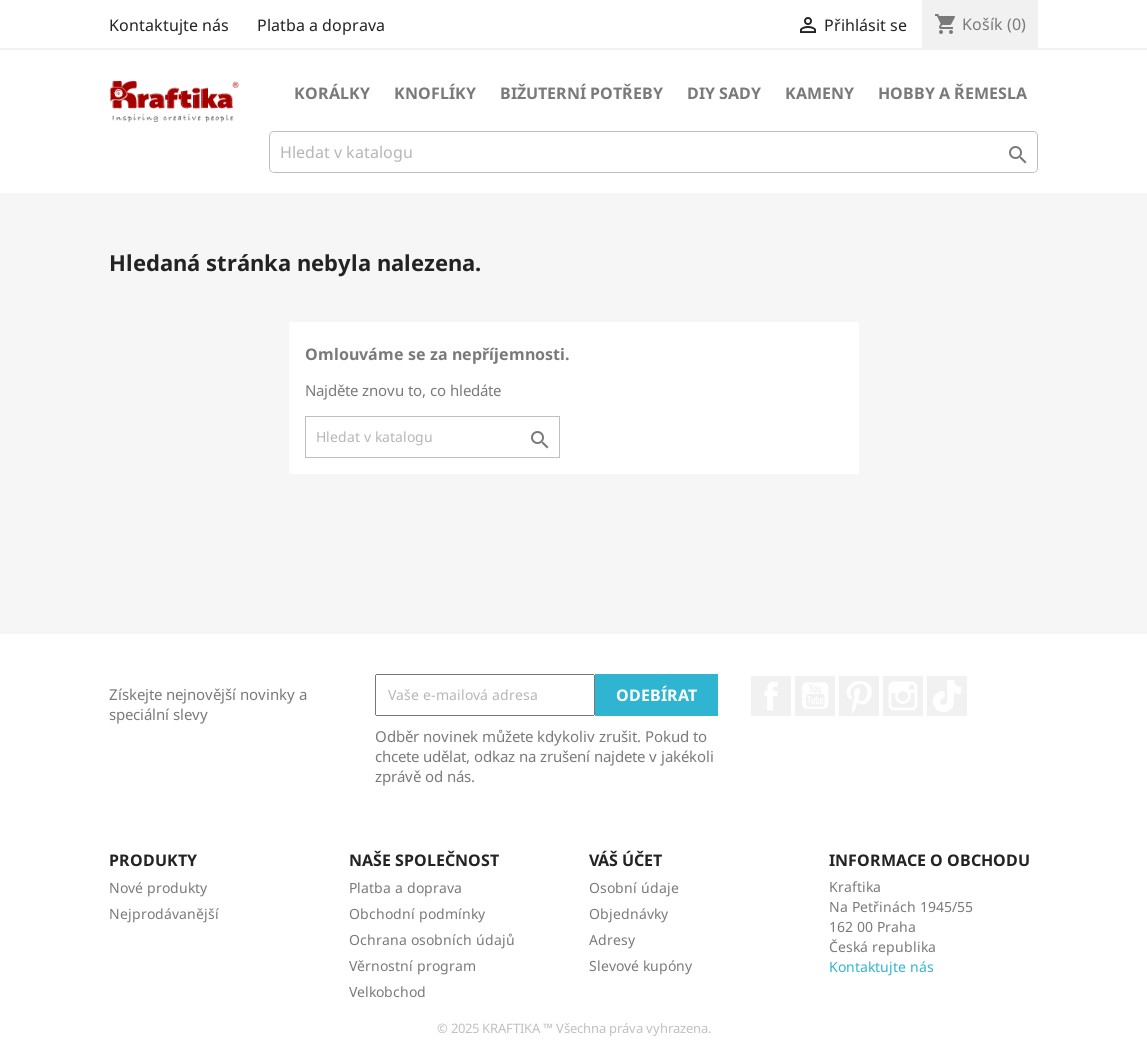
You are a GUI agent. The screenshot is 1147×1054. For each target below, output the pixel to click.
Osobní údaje (634, 887)
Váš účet (625, 860)
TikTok (947, 696)
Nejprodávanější (164, 913)
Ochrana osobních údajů (432, 939)
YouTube (815, 696)
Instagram (903, 696)
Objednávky (628, 913)
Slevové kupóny (640, 965)
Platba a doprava (321, 25)
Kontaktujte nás (169, 25)
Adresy (612, 939)
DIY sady (724, 93)
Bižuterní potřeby (581, 93)
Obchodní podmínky (417, 913)
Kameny (819, 93)
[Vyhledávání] (654, 152)
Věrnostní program (412, 965)
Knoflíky (435, 93)
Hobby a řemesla (952, 93)
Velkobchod (387, 991)
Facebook (771, 696)
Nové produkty (158, 887)
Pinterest (859, 696)
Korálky (332, 93)
